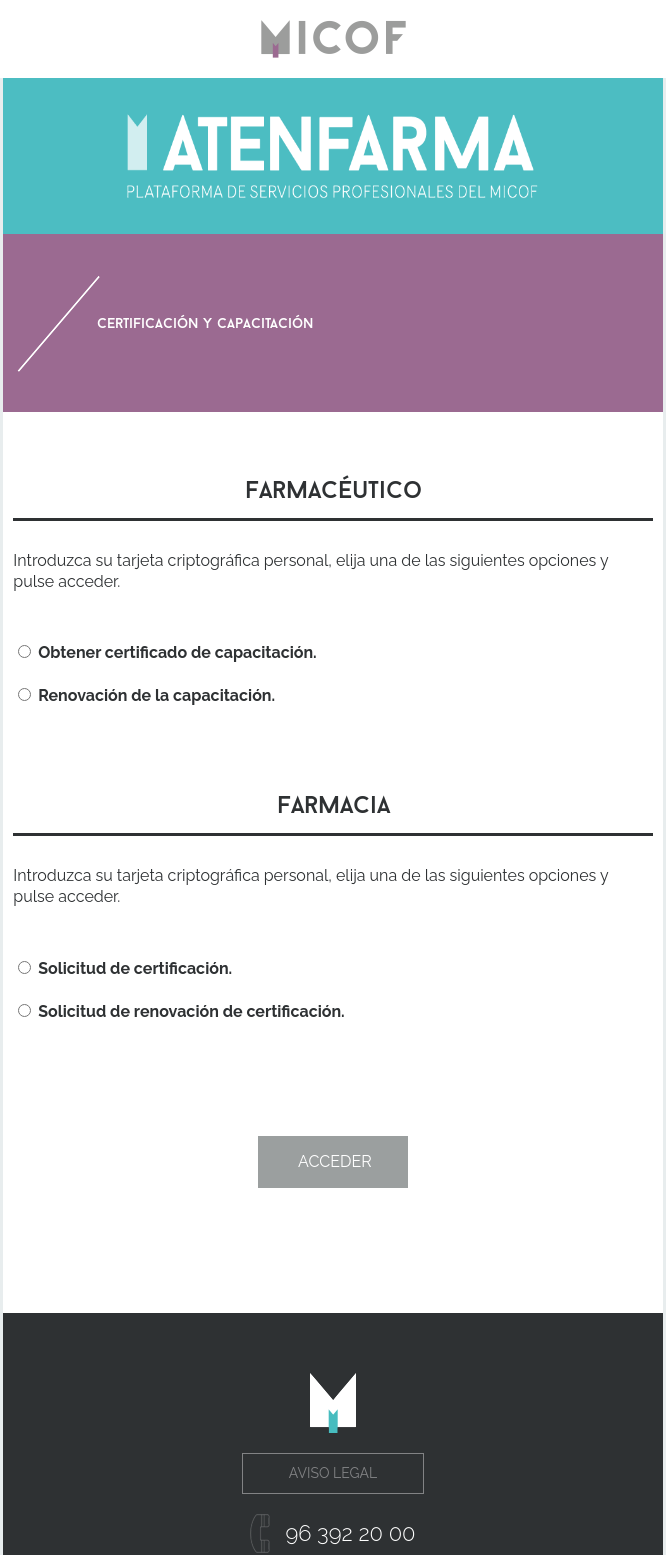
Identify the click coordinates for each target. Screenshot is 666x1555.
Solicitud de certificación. (125, 968)
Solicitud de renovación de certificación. (181, 1011)
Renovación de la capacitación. (146, 695)
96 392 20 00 (350, 1533)
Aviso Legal (333, 1473)
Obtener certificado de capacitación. (167, 652)
